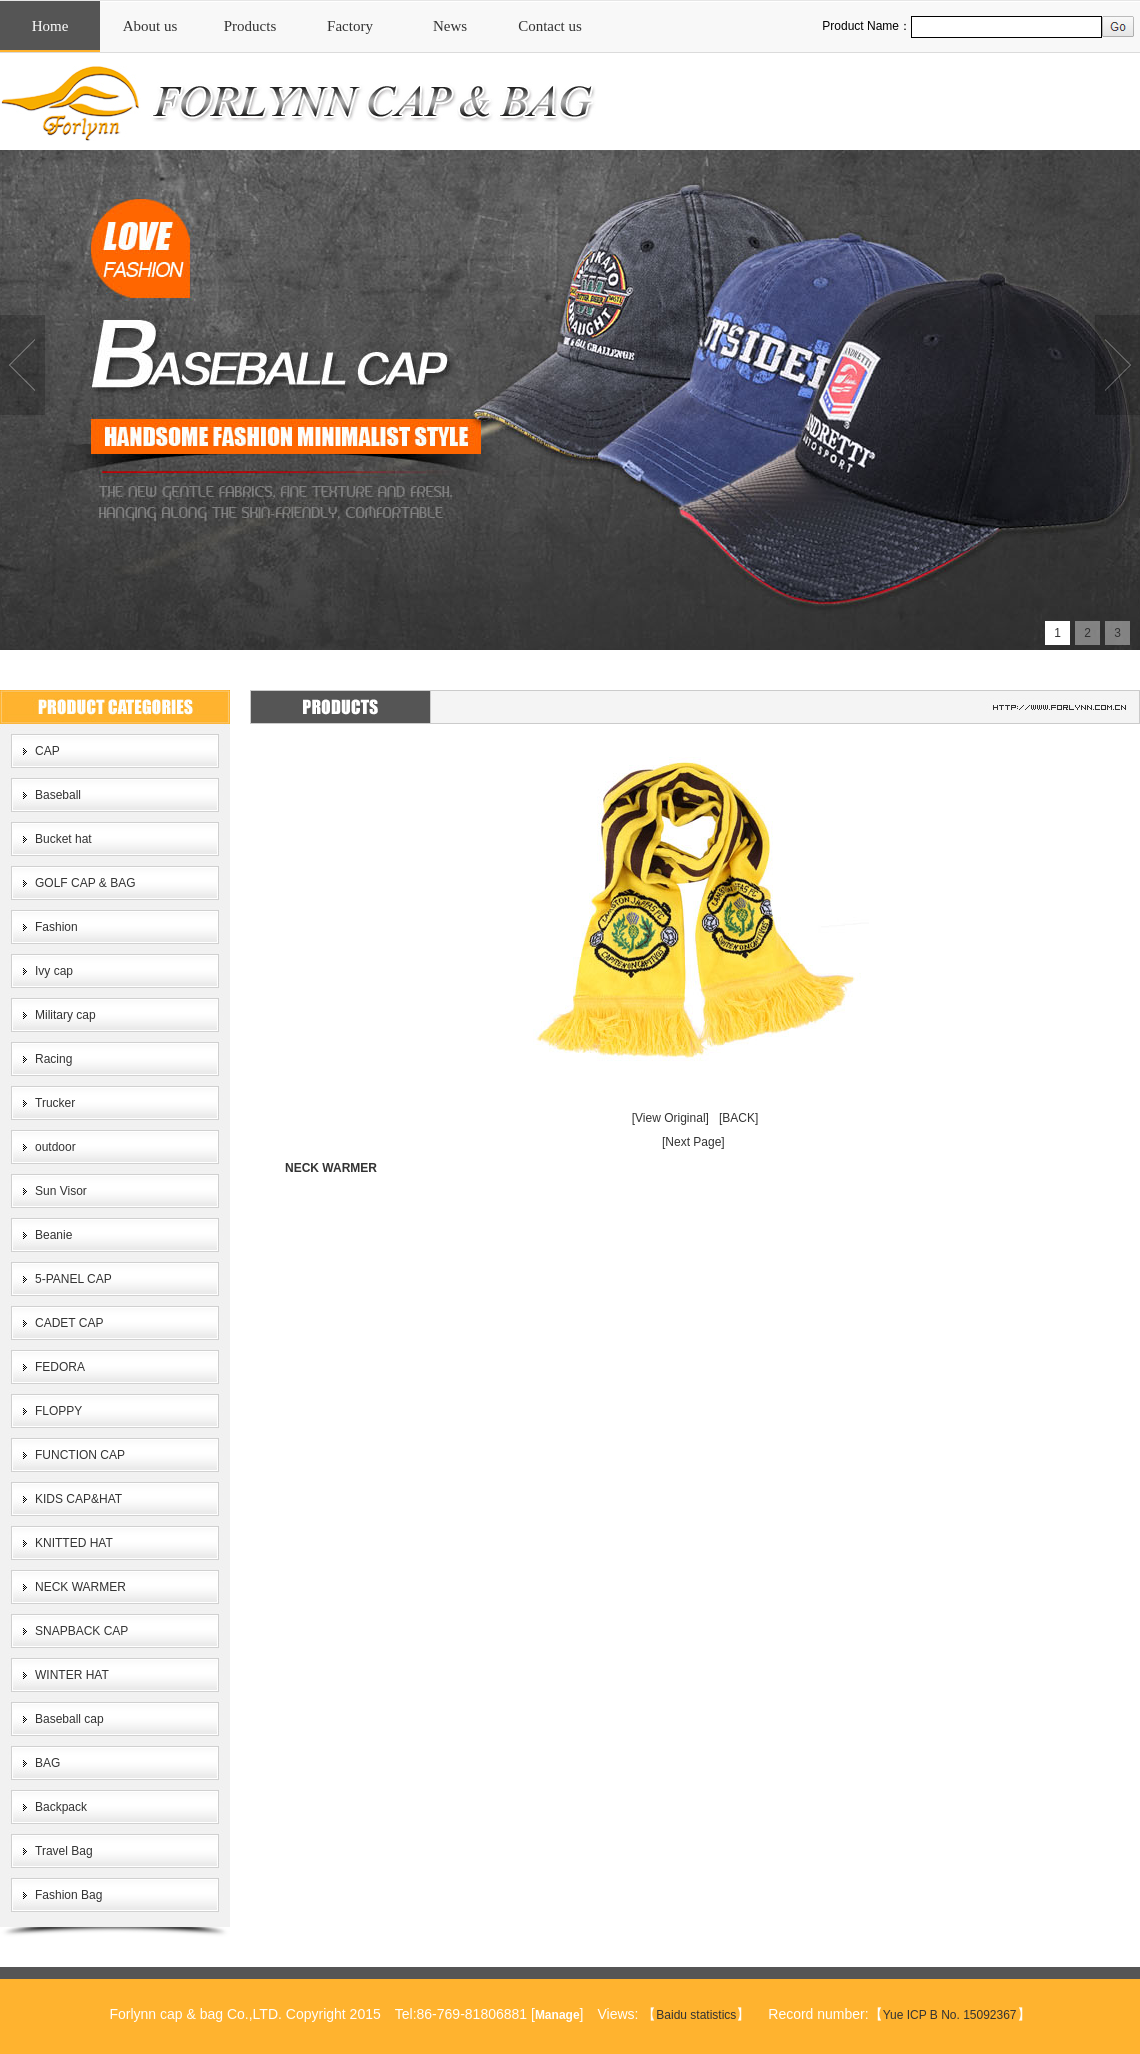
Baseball (58, 795)
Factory (350, 26)
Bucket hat (63, 839)
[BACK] (738, 1118)
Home (50, 26)
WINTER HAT (72, 1675)
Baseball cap (69, 1719)
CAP (47, 751)
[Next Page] (693, 1142)
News (450, 26)
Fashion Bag (68, 1895)
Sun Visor (61, 1191)
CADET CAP (69, 1323)
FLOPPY (58, 1411)
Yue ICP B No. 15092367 (950, 2015)
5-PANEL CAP (73, 1279)
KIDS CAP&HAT (78, 1499)
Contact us (550, 26)
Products (250, 26)
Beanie (53, 1235)
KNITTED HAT (74, 1543)
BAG (47, 1763)
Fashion (56, 927)
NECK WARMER (80, 1587)
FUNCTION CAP (80, 1455)
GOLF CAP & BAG (85, 883)
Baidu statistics (696, 2015)
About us (150, 26)
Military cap (65, 1015)
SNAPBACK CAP (81, 1631)
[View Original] (670, 1118)
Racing (53, 1059)
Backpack (61, 1807)
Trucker (55, 1103)
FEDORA (60, 1367)
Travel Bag (64, 1851)
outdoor (55, 1147)
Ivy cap (54, 971)
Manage (557, 2015)
